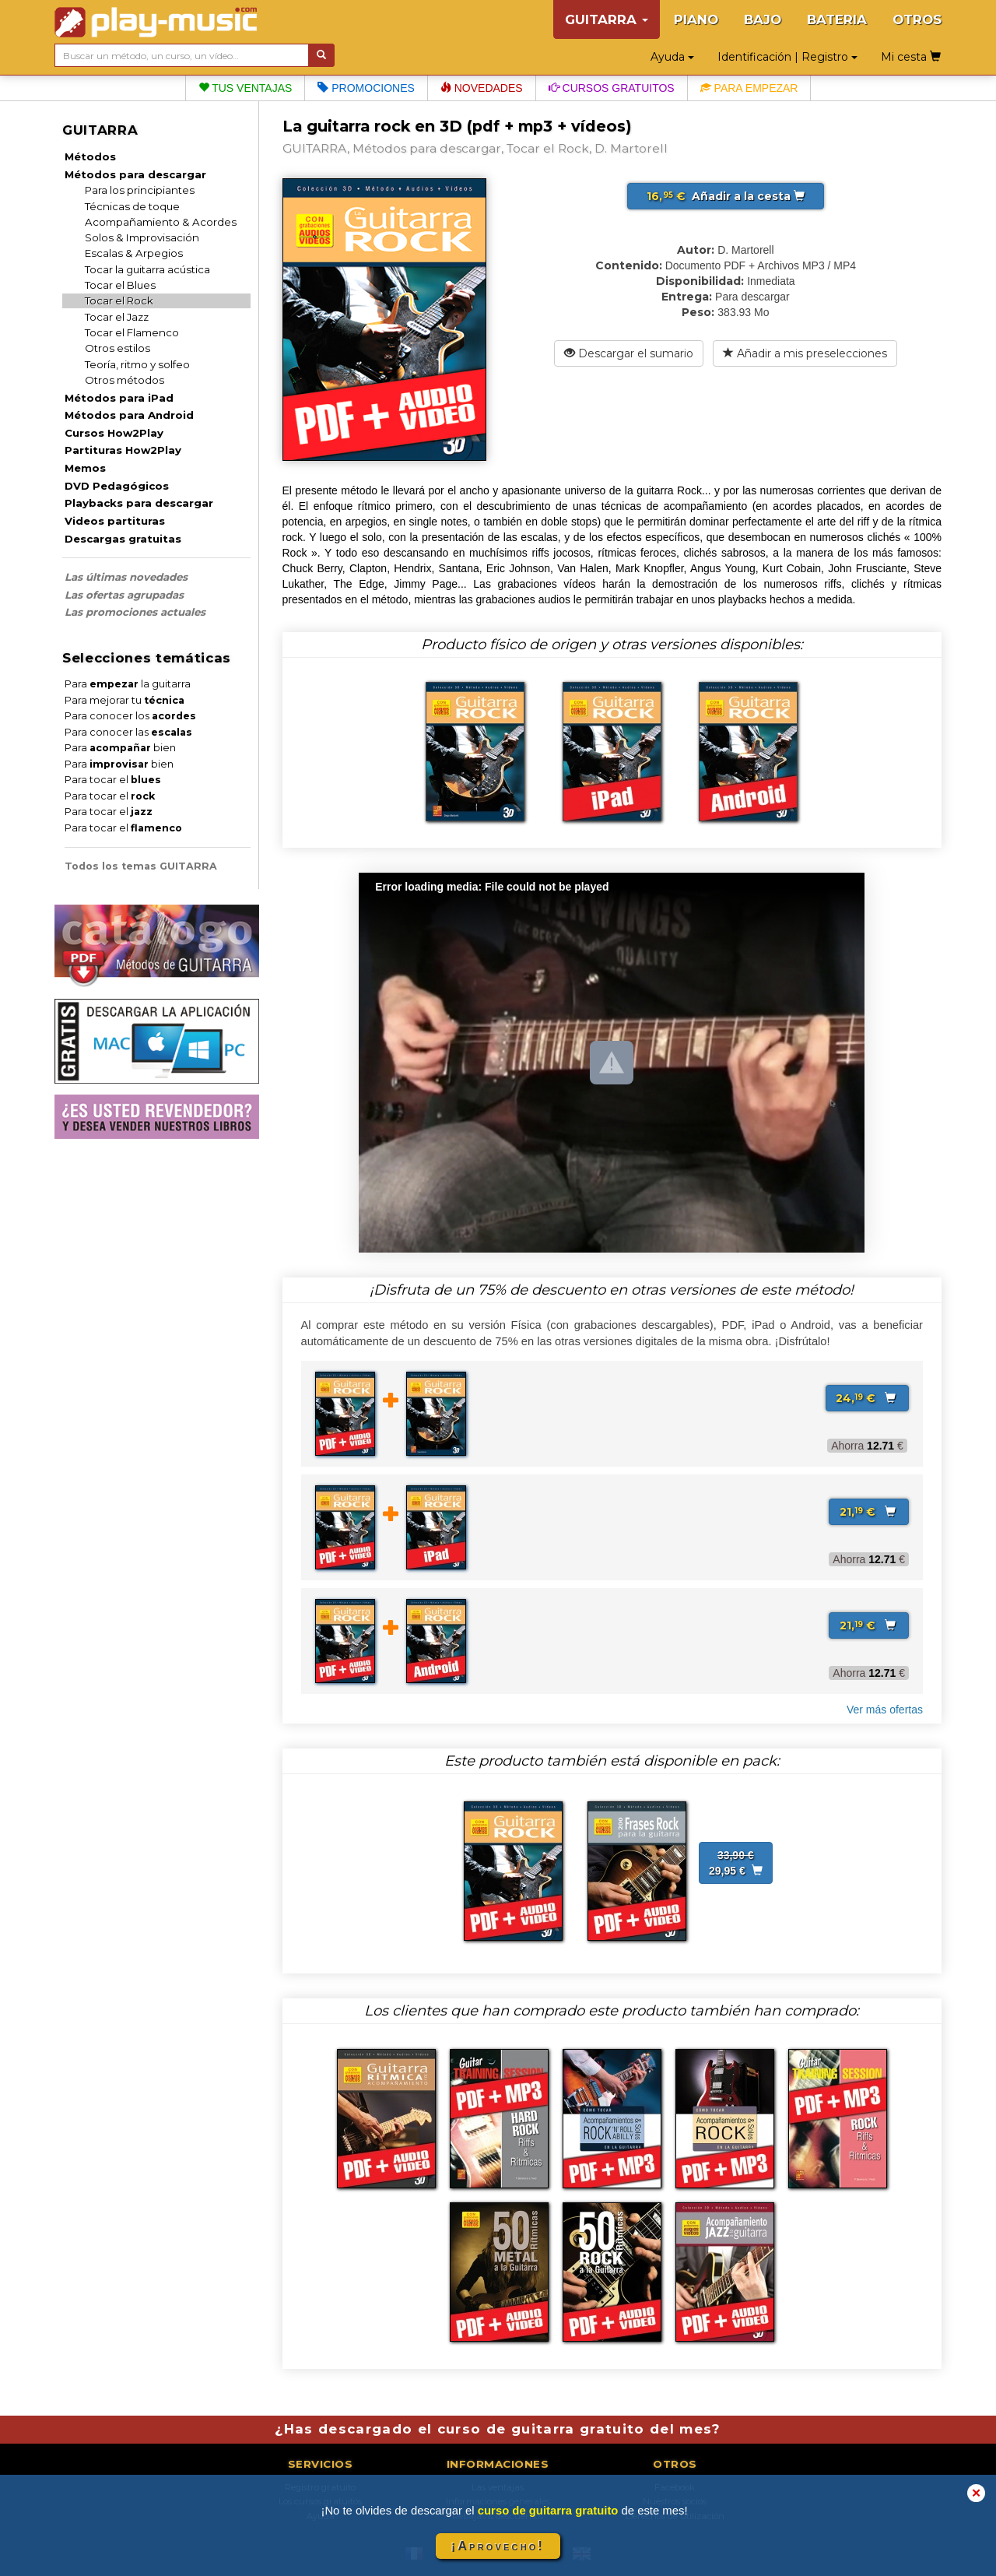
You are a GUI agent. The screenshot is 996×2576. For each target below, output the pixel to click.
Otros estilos (117, 348)
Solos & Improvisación (142, 237)
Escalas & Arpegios (134, 253)
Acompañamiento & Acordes (161, 222)
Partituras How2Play (123, 450)
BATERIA (837, 19)
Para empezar (749, 88)
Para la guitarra (128, 684)
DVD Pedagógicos (117, 486)
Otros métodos (124, 380)
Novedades (481, 88)
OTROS (917, 19)
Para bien (120, 748)
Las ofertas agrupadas (124, 595)
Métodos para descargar (135, 174)
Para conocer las (128, 732)
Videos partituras (115, 521)
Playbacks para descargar (139, 503)
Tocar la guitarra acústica (147, 269)
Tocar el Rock (119, 300)
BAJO (762, 19)
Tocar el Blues (120, 285)
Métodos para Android (129, 415)
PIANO (696, 19)
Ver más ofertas (885, 1709)
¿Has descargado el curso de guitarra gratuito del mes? (498, 2429)
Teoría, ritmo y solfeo (137, 364)
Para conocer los (130, 716)
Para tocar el (113, 779)
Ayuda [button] (672, 57)
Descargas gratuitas (123, 538)
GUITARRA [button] (606, 19)
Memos (85, 468)
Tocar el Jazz (117, 317)
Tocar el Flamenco (132, 332)
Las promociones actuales (135, 612)
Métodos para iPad (119, 398)
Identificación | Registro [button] (787, 57)
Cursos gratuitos (612, 88)
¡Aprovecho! (498, 2546)
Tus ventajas (245, 88)
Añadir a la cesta (726, 196)
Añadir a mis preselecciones (805, 353)
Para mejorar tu (124, 700)
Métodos (90, 156)
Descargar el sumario (628, 353)
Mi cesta (911, 57)
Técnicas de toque (132, 206)
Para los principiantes (140, 190)
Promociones (365, 88)
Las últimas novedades (126, 577)
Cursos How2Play (114, 433)
